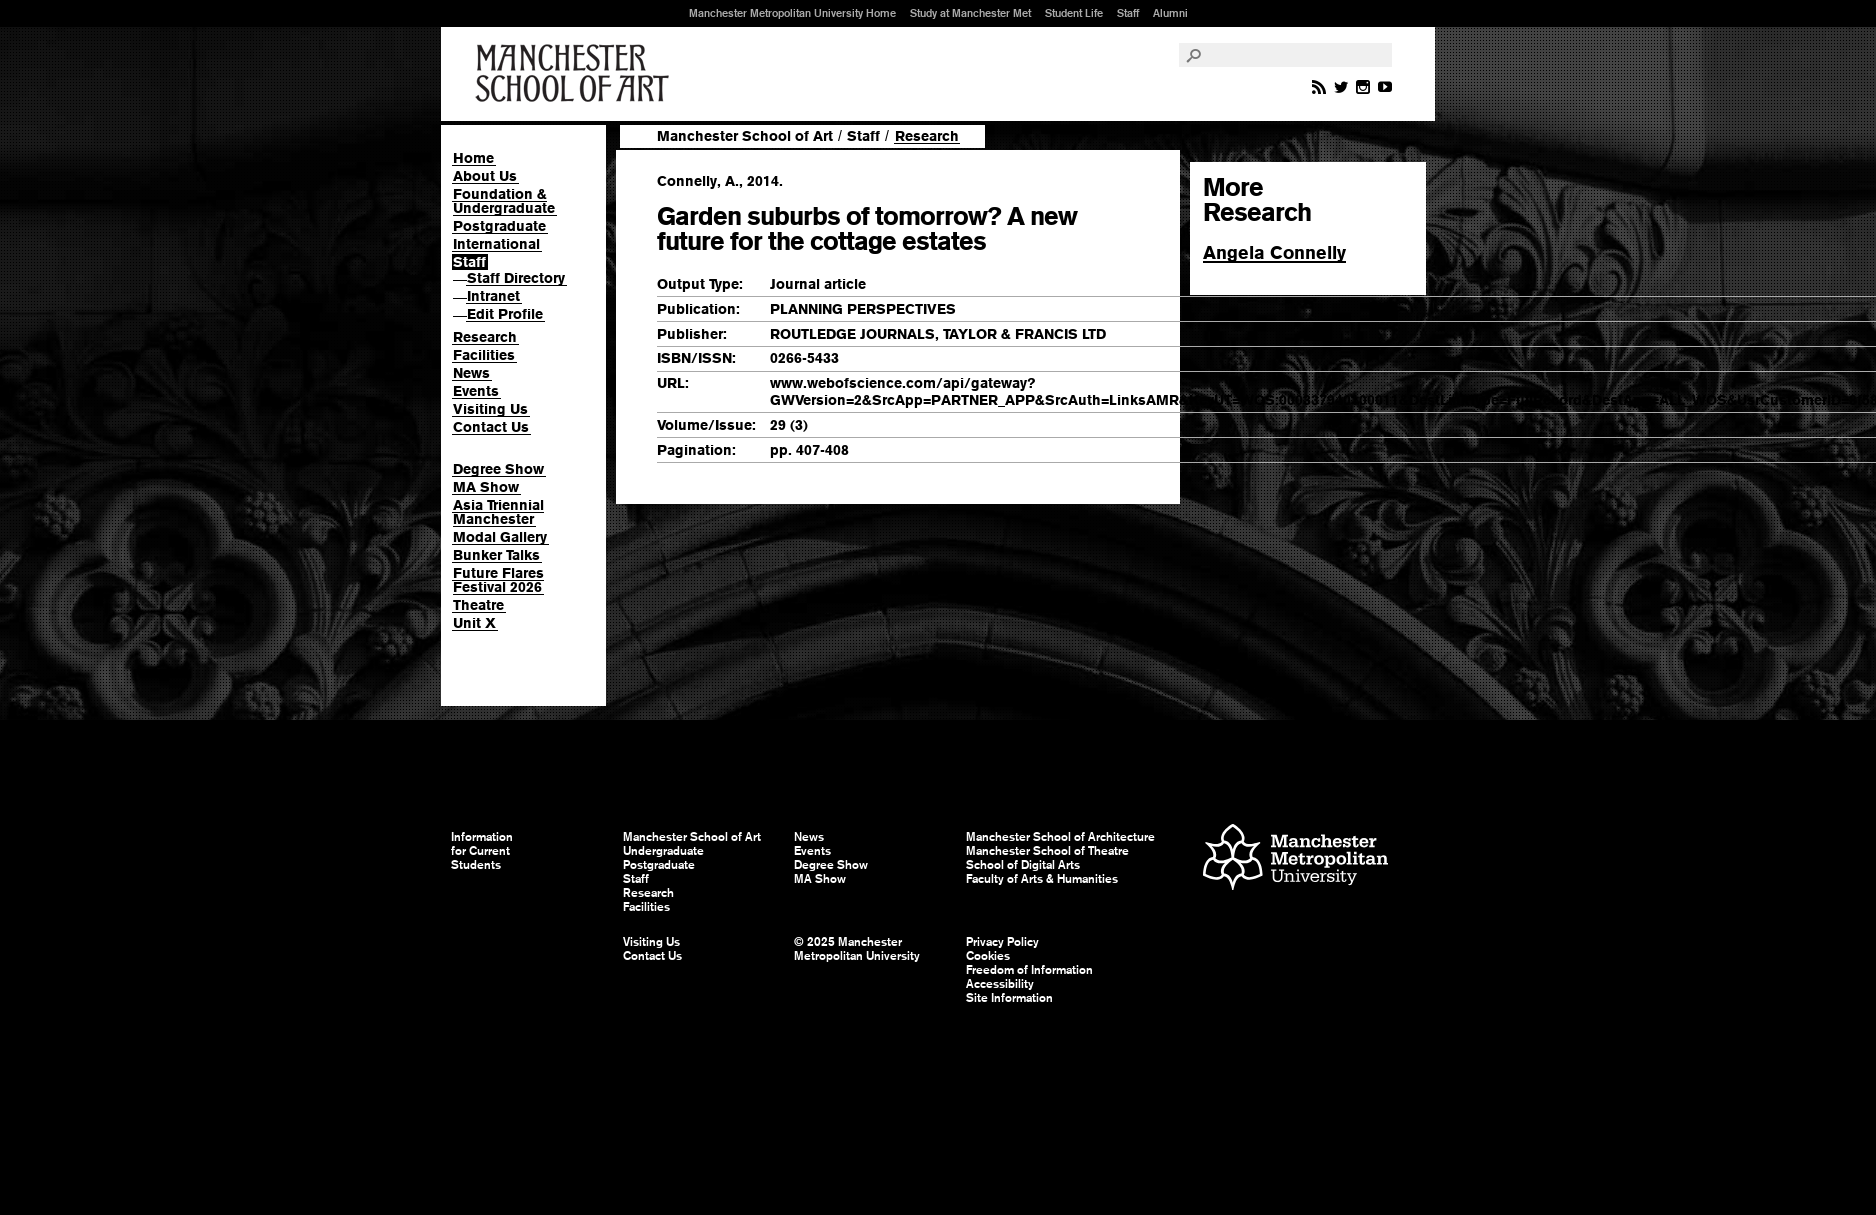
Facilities (484, 355)
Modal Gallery (500, 537)
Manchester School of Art (576, 74)
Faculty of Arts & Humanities (1042, 879)
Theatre (478, 605)
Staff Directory (516, 278)
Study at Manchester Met (970, 13)
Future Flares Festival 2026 (498, 580)
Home (473, 158)
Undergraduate (663, 851)
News (471, 373)
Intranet (493, 296)
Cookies (988, 956)
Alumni (1170, 13)
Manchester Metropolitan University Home (792, 13)
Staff (1128, 13)
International (496, 244)
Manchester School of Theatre (1047, 851)
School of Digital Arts (1023, 865)
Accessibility (1000, 984)
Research (485, 337)
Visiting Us (490, 409)
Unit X (474, 623)
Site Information (1009, 998)
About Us (485, 176)
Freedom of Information (1029, 970)
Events (476, 391)
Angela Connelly (1274, 252)
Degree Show (498, 469)
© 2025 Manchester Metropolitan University (857, 949)
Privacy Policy (1002, 942)
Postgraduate (499, 226)
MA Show (486, 487)
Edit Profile (505, 314)
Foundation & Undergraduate (504, 201)
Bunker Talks (496, 555)
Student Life (1074, 13)
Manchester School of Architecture (1060, 837)
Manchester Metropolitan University (1295, 859)
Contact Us (491, 427)
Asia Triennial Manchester (498, 512)
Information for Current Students (482, 851)
